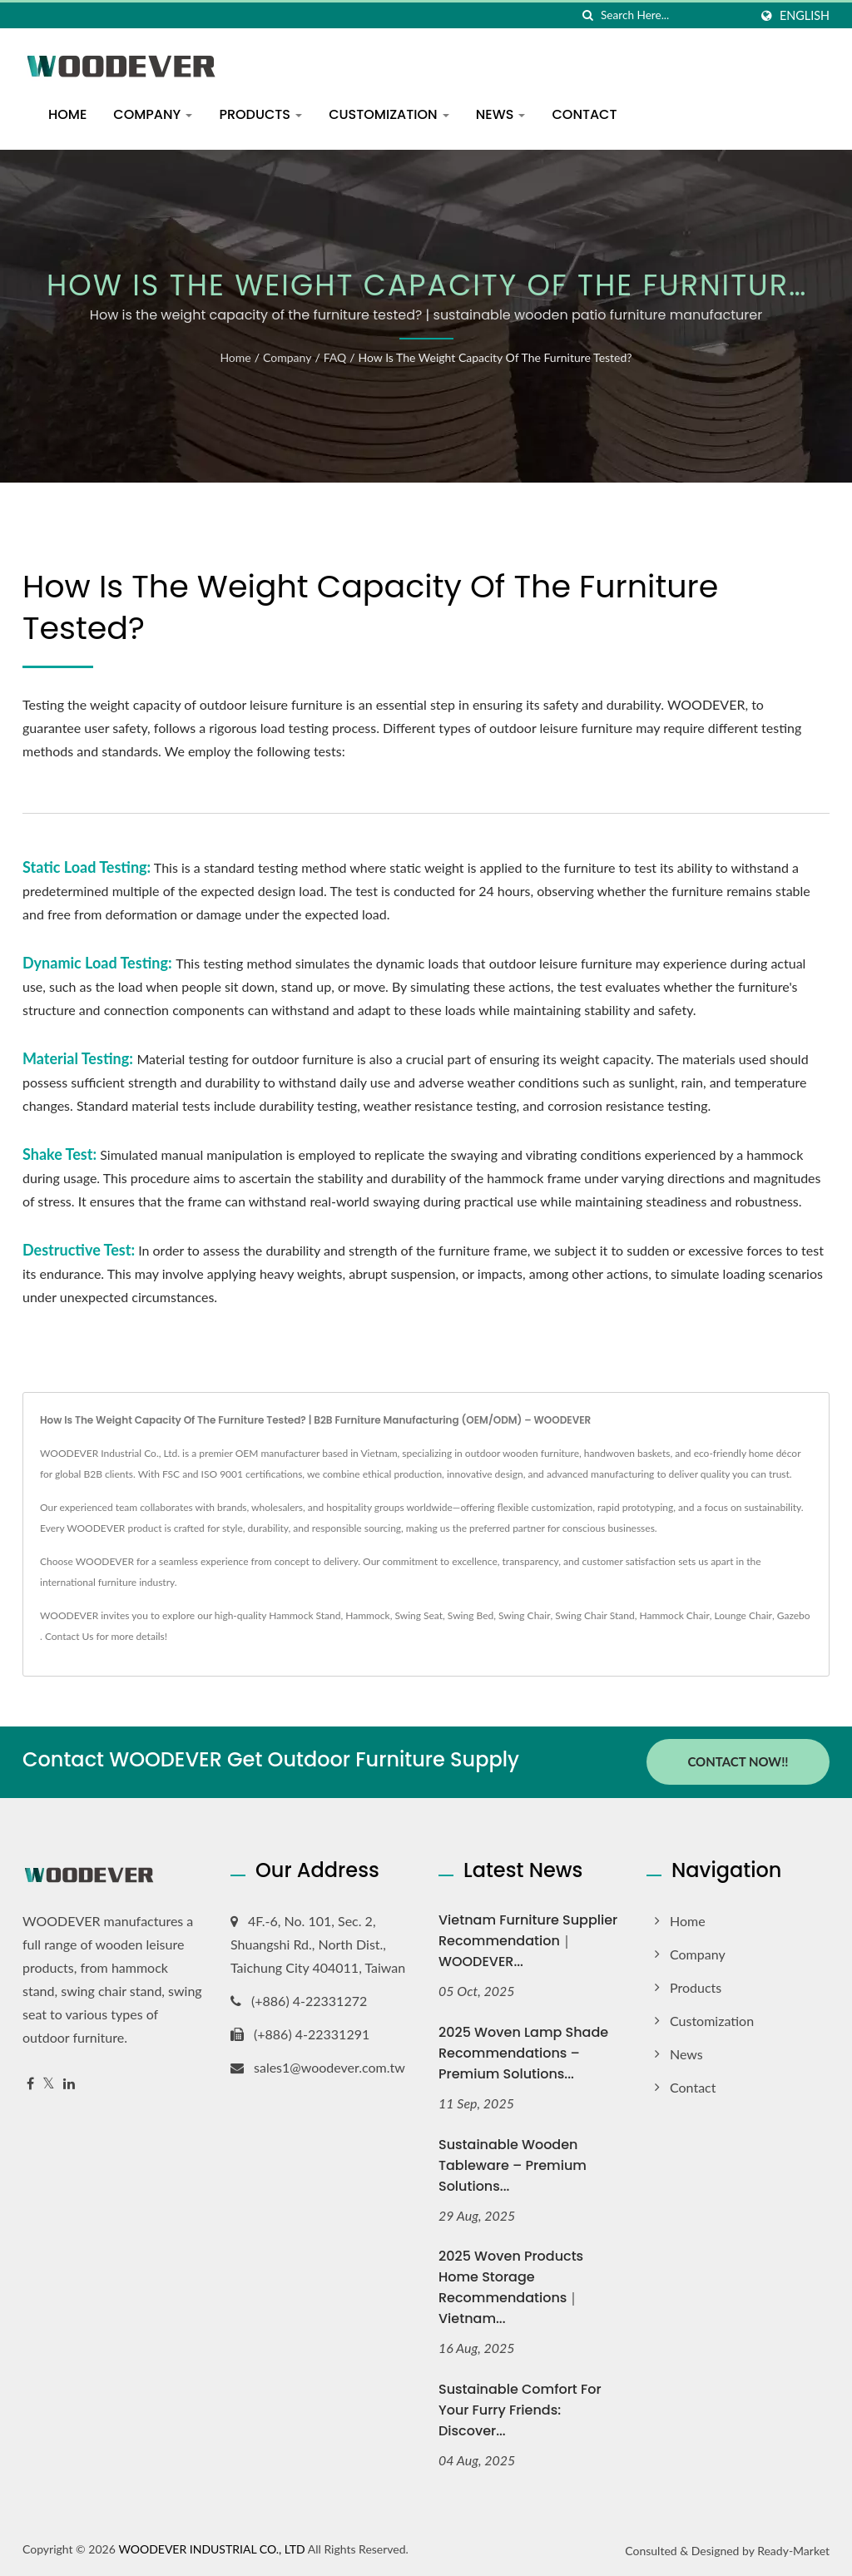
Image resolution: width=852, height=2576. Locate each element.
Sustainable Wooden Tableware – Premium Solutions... (512, 2164)
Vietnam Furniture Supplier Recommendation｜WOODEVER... (527, 1940)
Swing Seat (418, 1615)
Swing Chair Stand (594, 1615)
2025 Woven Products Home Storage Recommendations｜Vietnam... (510, 2287)
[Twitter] (48, 2083)
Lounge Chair (743, 1615)
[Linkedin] (69, 2083)
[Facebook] (30, 2083)
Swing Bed (470, 1615)
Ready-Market (793, 2551)
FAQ (335, 357)
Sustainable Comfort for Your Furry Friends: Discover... (520, 2410)
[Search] (675, 15)
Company (152, 114)
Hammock (367, 1615)
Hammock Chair (674, 1615)
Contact (584, 114)
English (805, 15)
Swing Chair (524, 1615)
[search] (588, 15)
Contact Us (69, 1636)
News (501, 114)
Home (67, 114)
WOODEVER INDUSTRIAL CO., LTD (211, 2549)
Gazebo (793, 1615)
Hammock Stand (304, 1615)
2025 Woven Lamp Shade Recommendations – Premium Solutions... (523, 2052)
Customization (389, 114)
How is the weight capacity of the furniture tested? (495, 357)
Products (260, 114)
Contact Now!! (737, 1761)
